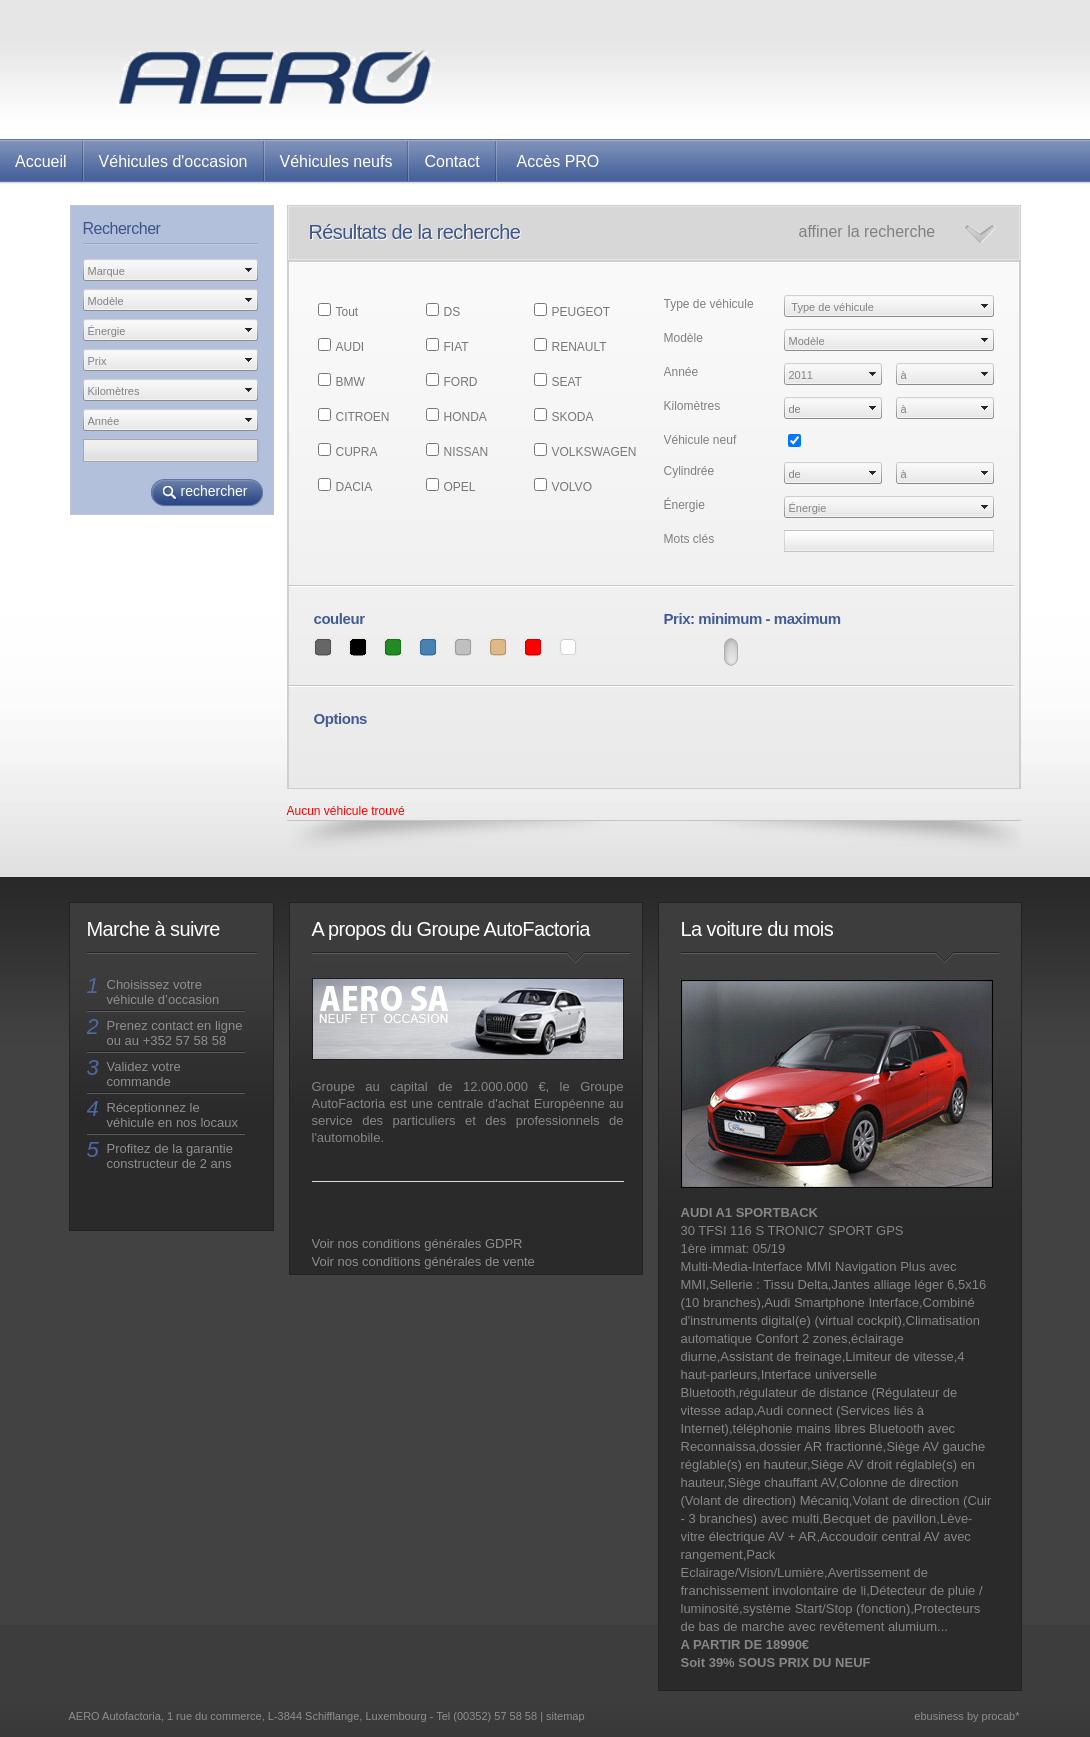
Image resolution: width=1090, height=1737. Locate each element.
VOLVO (572, 487)
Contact (451, 161)
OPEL (460, 487)
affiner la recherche (867, 231)
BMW (350, 382)
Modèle (683, 338)
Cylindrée (689, 471)
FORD (461, 382)
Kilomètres (692, 406)
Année (681, 372)
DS (452, 312)
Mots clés (689, 539)
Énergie (684, 505)
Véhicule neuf (700, 440)
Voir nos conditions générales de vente (423, 1261)
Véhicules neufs (336, 161)
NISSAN (466, 452)
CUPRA (357, 452)
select (249, 270)
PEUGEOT (581, 312)
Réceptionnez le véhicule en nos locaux (173, 1115)
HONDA (465, 417)
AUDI (350, 347)
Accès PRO (558, 161)
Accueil (41, 161)
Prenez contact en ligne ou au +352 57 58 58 (175, 1033)
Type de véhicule (709, 304)
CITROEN (363, 417)
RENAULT (579, 347)
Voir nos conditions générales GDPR (417, 1243)
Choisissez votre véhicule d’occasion (163, 992)
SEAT (567, 382)
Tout (347, 312)
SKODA (573, 417)
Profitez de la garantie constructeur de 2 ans (170, 1156)
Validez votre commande (144, 1074)
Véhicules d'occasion (173, 161)
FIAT (456, 347)
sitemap (565, 1716)
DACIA (354, 487)
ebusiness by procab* (966, 1716)
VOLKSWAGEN (594, 452)
